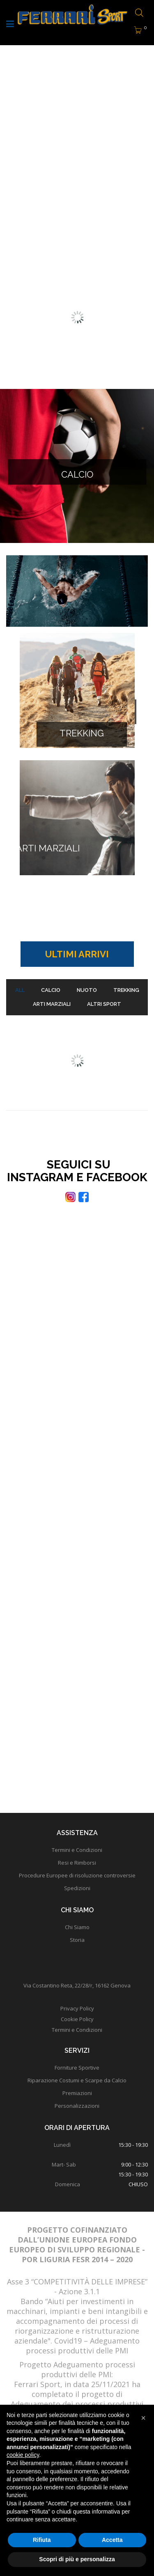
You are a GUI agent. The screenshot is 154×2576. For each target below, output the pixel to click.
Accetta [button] (112, 2540)
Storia (77, 1940)
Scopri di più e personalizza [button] (77, 2559)
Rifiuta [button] (42, 2540)
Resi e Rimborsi (77, 1862)
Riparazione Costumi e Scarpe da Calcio (77, 2080)
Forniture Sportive (77, 2067)
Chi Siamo (77, 1927)
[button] (143, 2417)
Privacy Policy (77, 2008)
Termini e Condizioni (77, 1850)
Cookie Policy (77, 2019)
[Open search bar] (139, 13)
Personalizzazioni (77, 2105)
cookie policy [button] (23, 2455)
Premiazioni (77, 2093)
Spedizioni (77, 1888)
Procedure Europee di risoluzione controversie (77, 1875)
